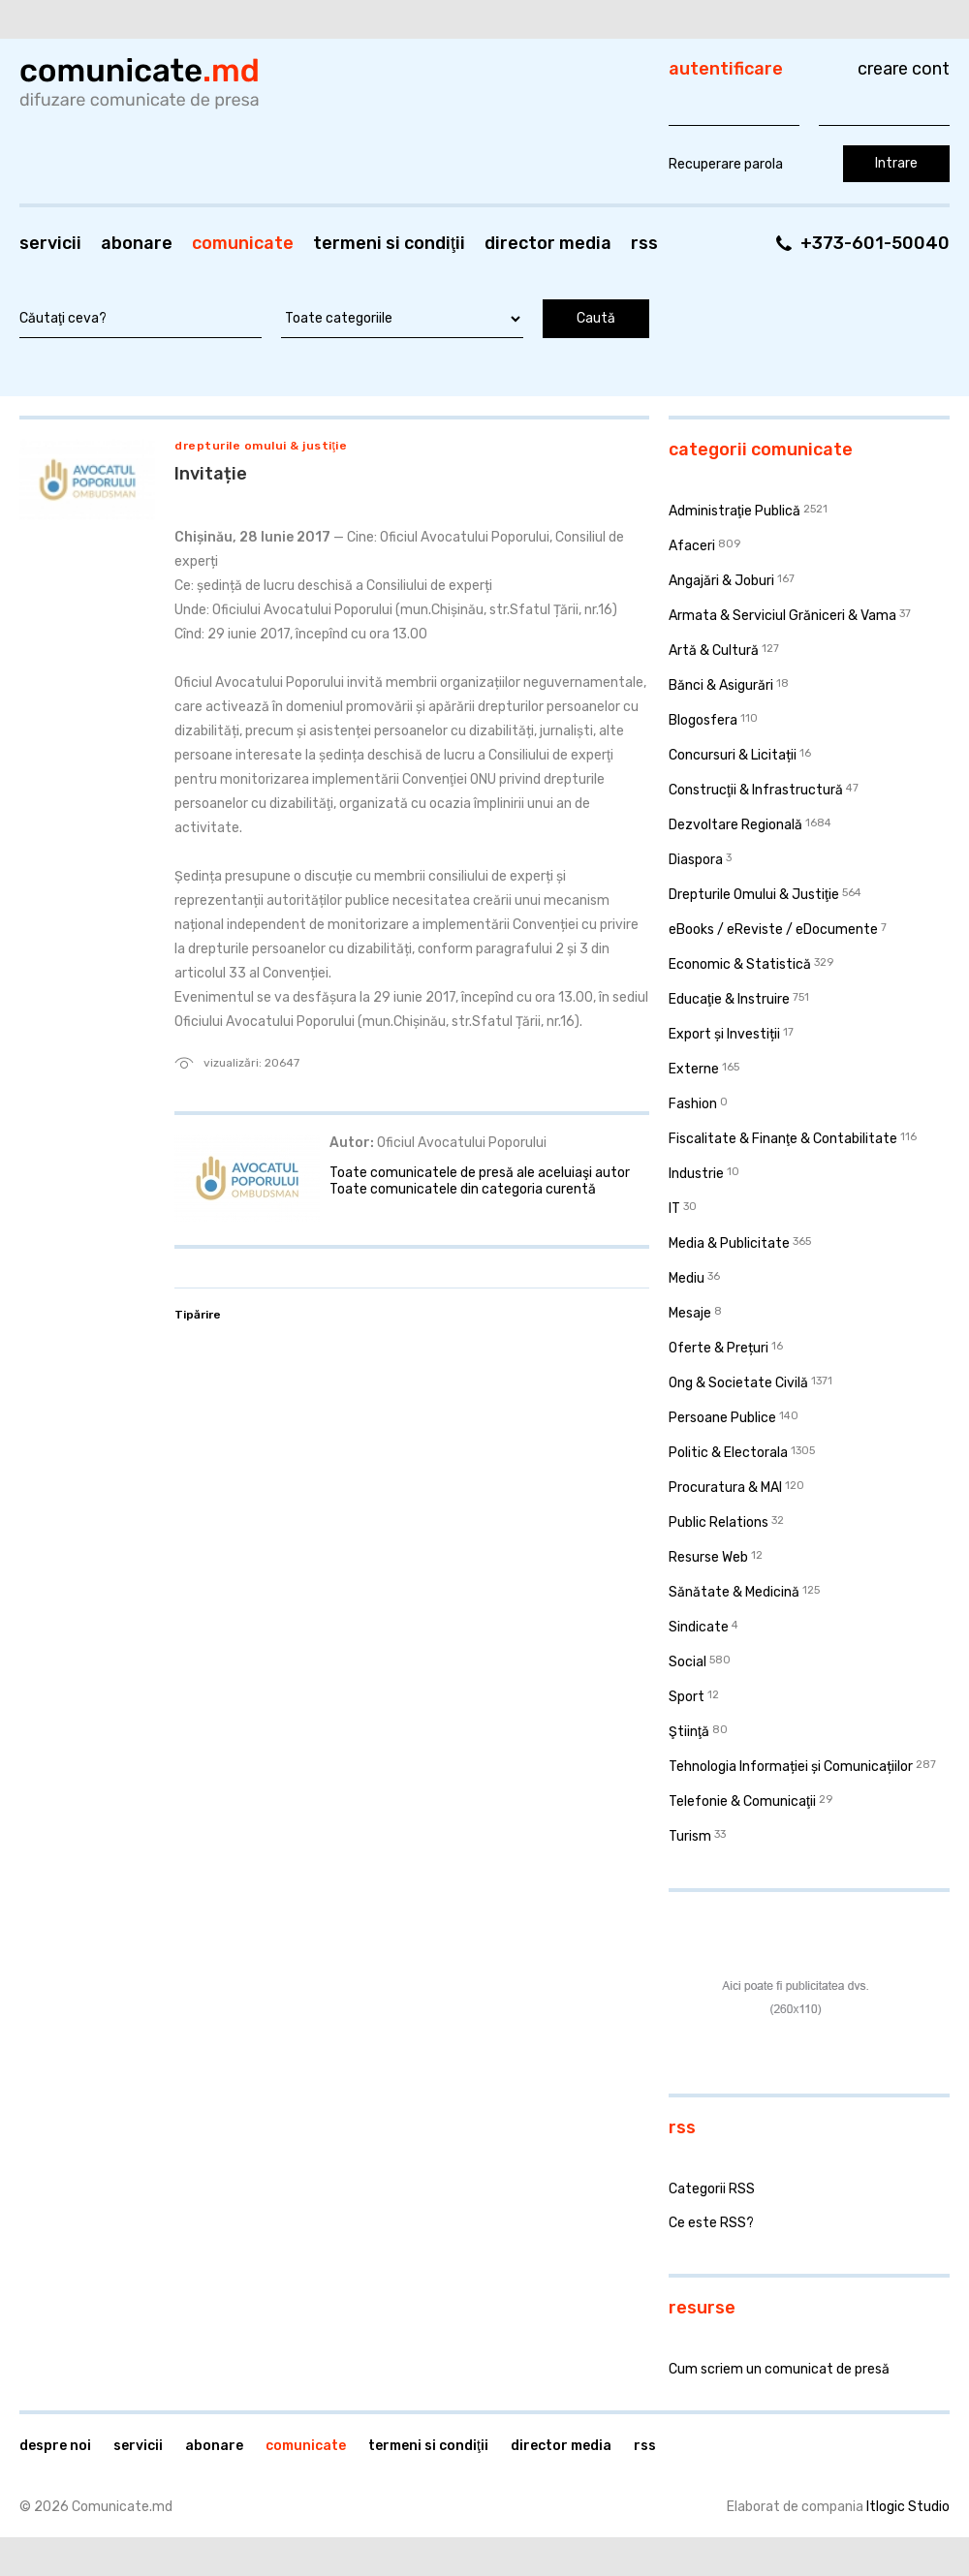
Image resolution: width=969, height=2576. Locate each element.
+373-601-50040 (875, 243)
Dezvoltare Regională (735, 825)
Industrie (696, 1173)
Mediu (686, 1278)
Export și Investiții (724, 1034)
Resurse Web (708, 1557)
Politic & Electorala (728, 1452)
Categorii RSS (712, 2189)
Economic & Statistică (740, 964)
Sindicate (699, 1627)
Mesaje (690, 1313)
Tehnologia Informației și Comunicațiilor (791, 1766)
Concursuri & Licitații (733, 755)
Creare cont (904, 68)
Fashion (693, 1104)
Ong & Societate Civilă (738, 1383)
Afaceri (692, 546)
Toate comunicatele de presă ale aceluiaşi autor (479, 1172)
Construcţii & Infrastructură (756, 790)
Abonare (136, 243)
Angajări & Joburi (721, 581)
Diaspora (696, 860)
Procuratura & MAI (725, 1487)
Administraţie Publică (734, 511)
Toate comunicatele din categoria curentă (462, 1189)
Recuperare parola (726, 164)
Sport (686, 1697)
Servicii (50, 243)
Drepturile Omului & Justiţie (260, 445)
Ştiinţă (689, 1731)
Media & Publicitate (729, 1243)
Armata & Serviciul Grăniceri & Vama (782, 615)
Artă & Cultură (714, 650)
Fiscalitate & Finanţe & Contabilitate (783, 1139)
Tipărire (197, 1314)
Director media (547, 243)
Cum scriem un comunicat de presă (779, 2369)
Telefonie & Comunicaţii (742, 1801)
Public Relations (718, 1522)
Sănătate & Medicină (734, 1592)
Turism (690, 1836)
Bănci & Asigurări (721, 685)
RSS (644, 243)
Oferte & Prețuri (718, 1348)
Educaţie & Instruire (729, 999)
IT (674, 1208)
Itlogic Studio (908, 2506)
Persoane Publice (722, 1418)
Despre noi (55, 2445)
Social (687, 1662)
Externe (694, 1069)
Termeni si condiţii (389, 243)
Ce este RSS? (711, 2223)
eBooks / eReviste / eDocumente (773, 929)
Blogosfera (703, 720)
